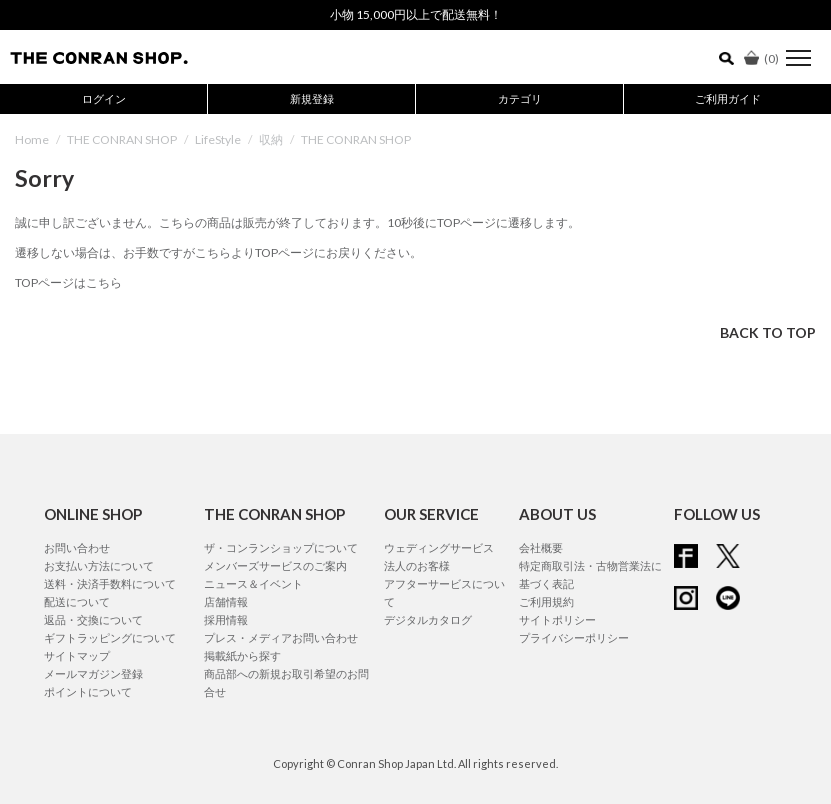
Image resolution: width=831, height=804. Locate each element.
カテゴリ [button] (520, 98)
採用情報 (226, 619)
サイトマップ (77, 655)
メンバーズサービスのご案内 (275, 565)
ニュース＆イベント (253, 583)
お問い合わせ (77, 547)
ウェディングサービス (439, 547)
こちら (213, 252)
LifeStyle (218, 139)
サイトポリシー (557, 619)
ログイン (104, 98)
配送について (77, 601)
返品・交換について (93, 619)
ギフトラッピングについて (110, 637)
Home (32, 139)
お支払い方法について (99, 565)
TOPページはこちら (68, 282)
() (761, 58)
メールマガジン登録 (93, 673)
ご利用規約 (546, 601)
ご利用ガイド (728, 98)
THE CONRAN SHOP (122, 139)
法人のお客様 (417, 565)
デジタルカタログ (428, 619)
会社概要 (541, 547)
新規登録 (312, 98)
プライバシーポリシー (574, 637)
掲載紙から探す (242, 655)
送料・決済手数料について (110, 583)
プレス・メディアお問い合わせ (281, 637)
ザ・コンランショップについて (281, 547)
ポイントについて (88, 691)
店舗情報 (226, 601)
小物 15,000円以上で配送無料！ (416, 14)
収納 (271, 139)
